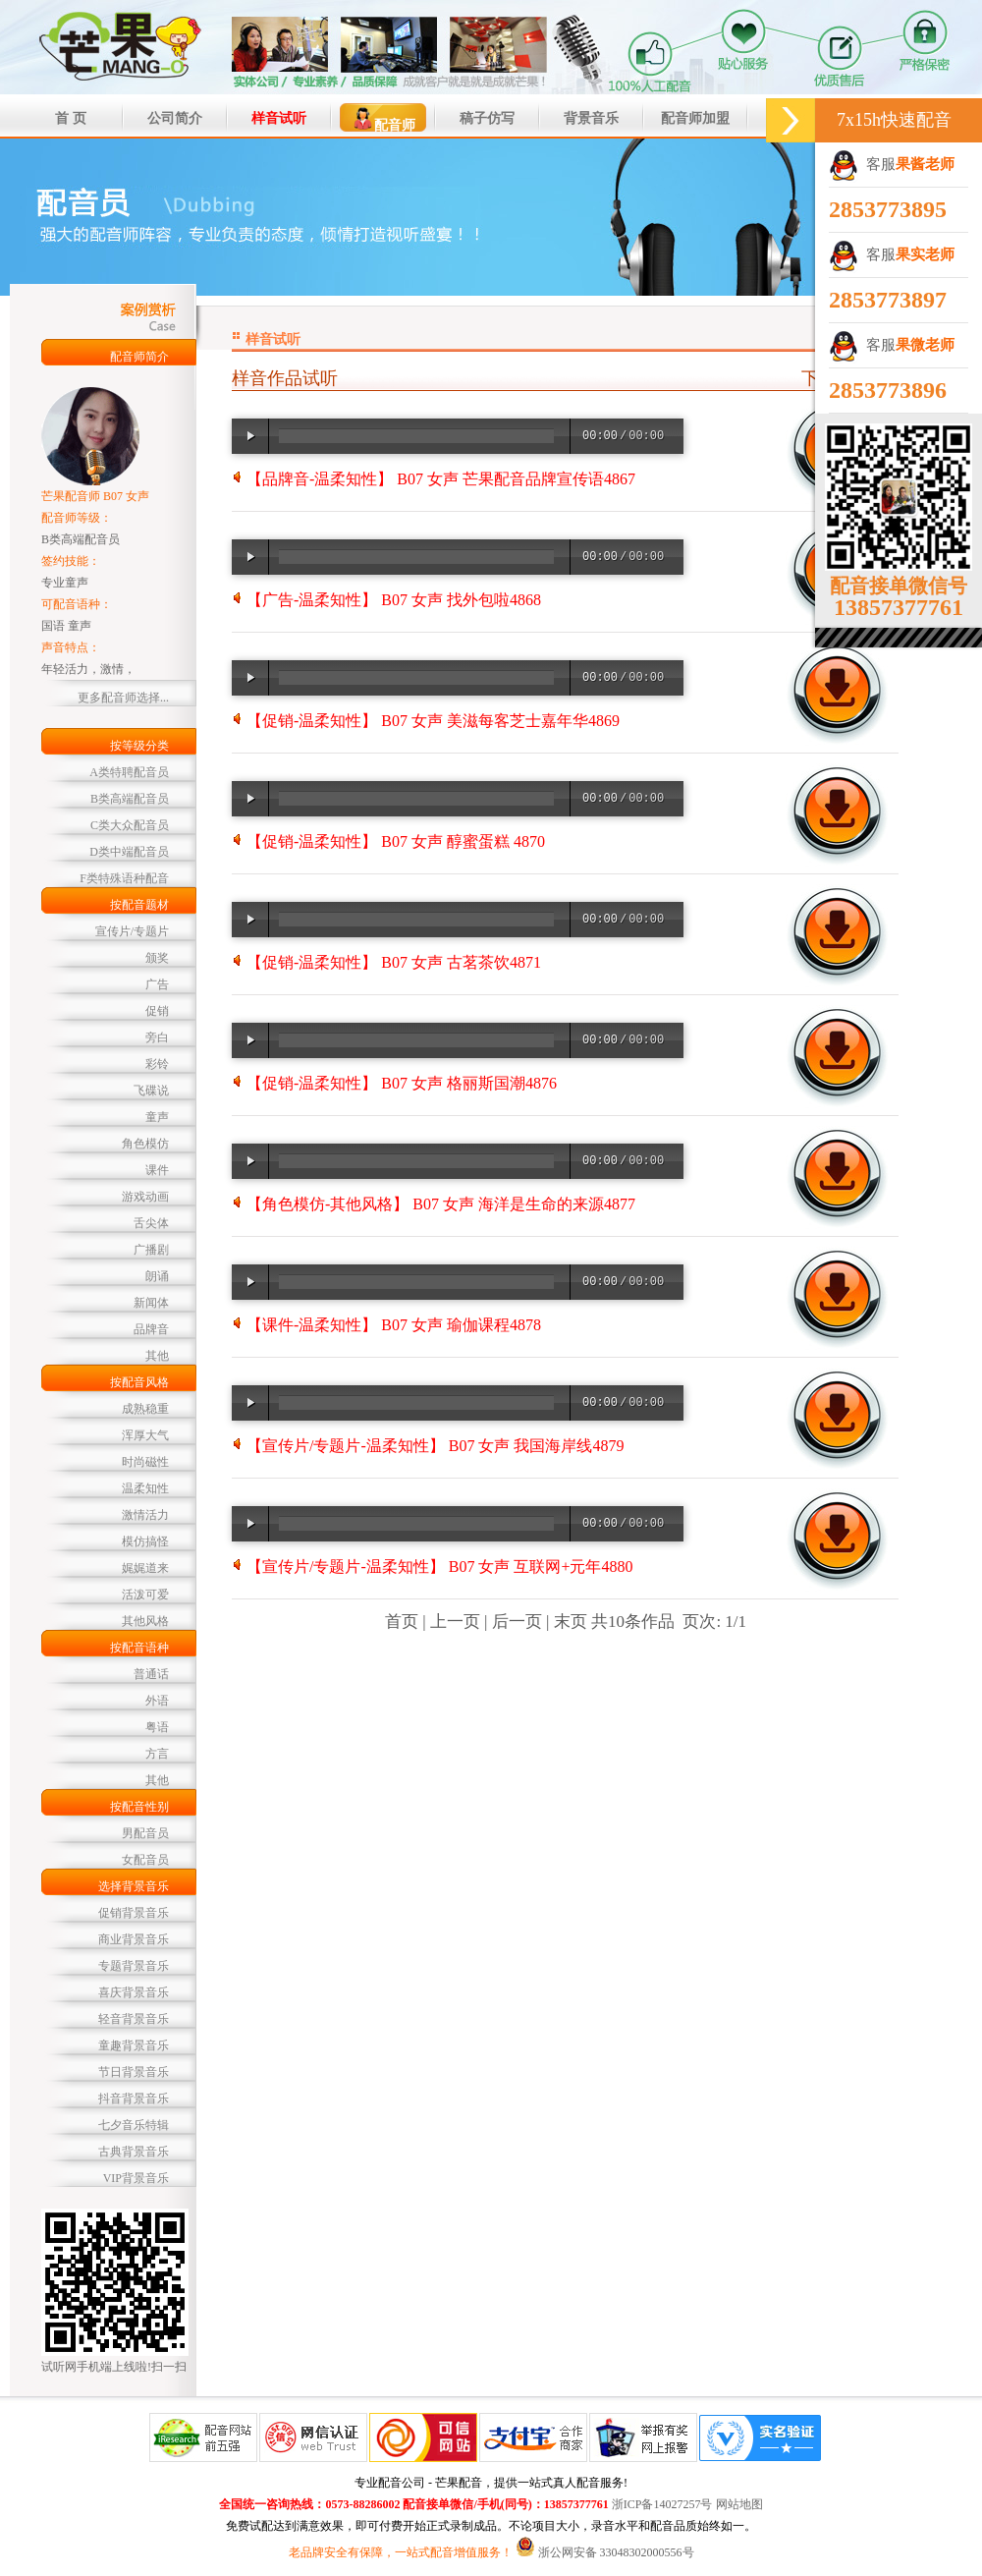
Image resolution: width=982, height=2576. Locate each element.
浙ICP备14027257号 (662, 2504)
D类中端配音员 (129, 852)
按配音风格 (139, 1382)
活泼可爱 (145, 1594)
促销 (157, 1011)
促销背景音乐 (133, 1913)
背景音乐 (591, 118)
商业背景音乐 (133, 1939)
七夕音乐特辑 (133, 2125)
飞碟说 (151, 1090)
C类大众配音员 (129, 825)
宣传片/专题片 (132, 931)
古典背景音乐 (133, 2151)
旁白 (157, 1037)
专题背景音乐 (133, 1966)
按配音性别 (139, 1807)
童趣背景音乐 (133, 2045)
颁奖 (157, 958)
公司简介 (174, 118)
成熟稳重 (145, 1409)
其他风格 (145, 1621)
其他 (157, 1356)
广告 (157, 984)
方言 (157, 1754)
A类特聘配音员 (129, 772)
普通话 (151, 1674)
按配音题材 (139, 905)
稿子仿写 (487, 118)
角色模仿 (145, 1143)
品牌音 (151, 1329)
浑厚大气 (145, 1435)
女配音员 (145, 1860)
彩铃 (157, 1064)
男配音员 (145, 1833)
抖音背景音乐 (133, 2098)
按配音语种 (139, 1647)
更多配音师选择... (123, 697)
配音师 (383, 119)
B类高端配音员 (129, 799)
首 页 (70, 118)
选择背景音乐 (133, 1886)
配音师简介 (139, 357)
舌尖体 (151, 1223)
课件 (157, 1170)
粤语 (157, 1727)
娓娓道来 (145, 1568)
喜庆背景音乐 (133, 1992)
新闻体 (151, 1303)
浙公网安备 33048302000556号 (616, 2552)
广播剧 (151, 1250)
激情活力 (145, 1515)
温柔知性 (145, 1488)
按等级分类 (139, 746)
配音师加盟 (695, 118)
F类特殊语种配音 (124, 878)
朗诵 (157, 1276)
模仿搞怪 (145, 1541)
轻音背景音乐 (133, 2019)
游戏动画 (145, 1197)
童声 (157, 1117)
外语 (157, 1701)
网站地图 (739, 2504)
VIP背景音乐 (136, 2178)
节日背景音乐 (133, 2072)
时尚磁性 (145, 1462)
